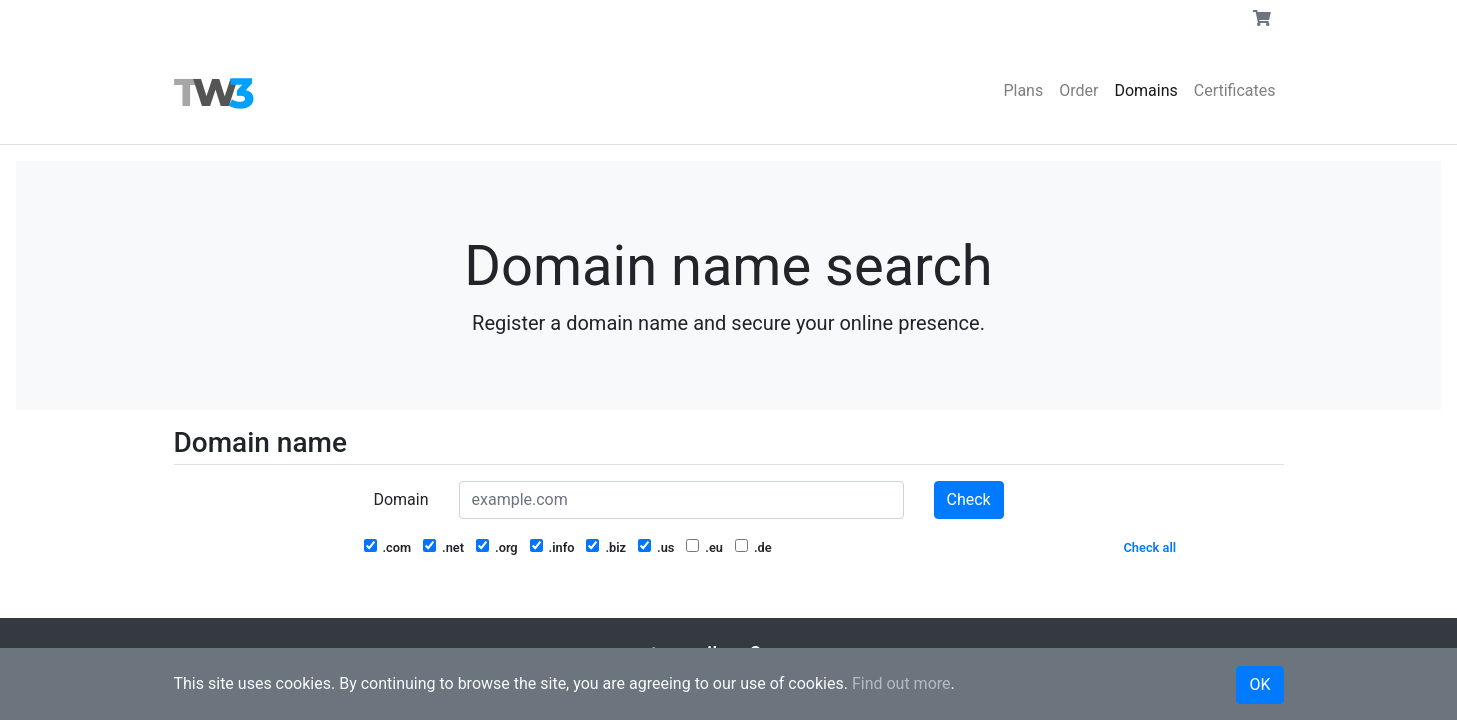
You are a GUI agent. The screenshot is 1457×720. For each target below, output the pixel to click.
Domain (400, 499)
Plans (1023, 90)
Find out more (901, 683)
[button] (1262, 19)
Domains (1145, 90)
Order (1078, 90)
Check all (1150, 547)
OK (1259, 684)
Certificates (1235, 90)
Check (969, 499)
